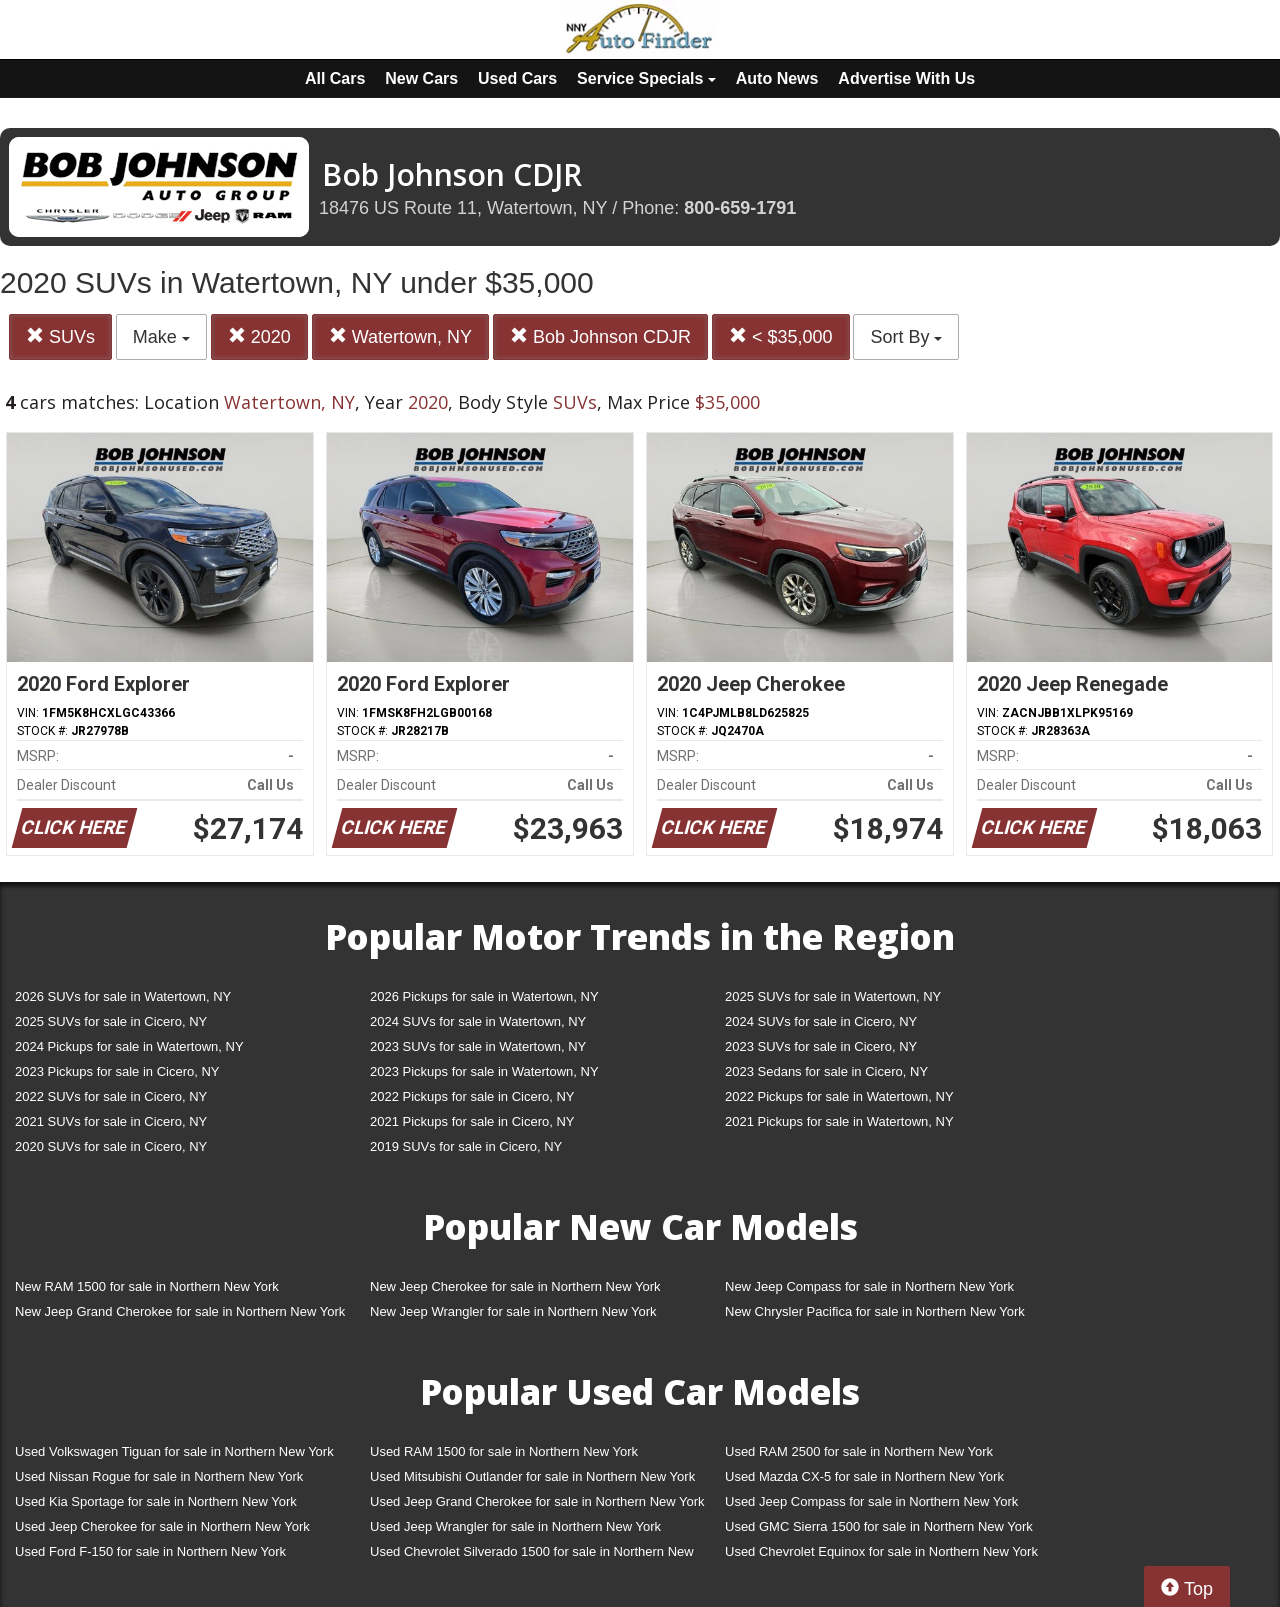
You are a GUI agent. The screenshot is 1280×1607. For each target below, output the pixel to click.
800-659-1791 (740, 208)
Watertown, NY (400, 336)
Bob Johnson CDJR (600, 336)
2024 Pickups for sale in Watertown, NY (129, 1046)
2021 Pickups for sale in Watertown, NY (839, 1121)
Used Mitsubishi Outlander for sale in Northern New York (532, 1476)
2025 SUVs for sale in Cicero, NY (111, 1021)
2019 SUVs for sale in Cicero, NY (466, 1146)
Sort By (906, 337)
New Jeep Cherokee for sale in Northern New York (515, 1286)
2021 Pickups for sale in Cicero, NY (472, 1121)
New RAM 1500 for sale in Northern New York (147, 1286)
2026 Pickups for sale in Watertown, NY (484, 996)
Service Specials (646, 78)
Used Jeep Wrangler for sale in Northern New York (515, 1526)
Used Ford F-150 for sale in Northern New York (150, 1551)
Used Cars (517, 78)
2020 (259, 336)
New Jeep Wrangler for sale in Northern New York (513, 1311)
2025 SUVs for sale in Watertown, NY (833, 996)
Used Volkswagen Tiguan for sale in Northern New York (174, 1451)
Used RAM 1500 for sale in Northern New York (504, 1451)
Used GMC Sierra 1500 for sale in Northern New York (879, 1526)
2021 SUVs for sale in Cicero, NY (111, 1121)
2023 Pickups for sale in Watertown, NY (484, 1071)
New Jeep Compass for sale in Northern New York (869, 1286)
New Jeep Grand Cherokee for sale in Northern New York (180, 1311)
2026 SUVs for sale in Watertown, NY (123, 996)
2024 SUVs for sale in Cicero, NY (821, 1021)
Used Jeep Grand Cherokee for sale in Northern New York (537, 1501)
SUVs (60, 336)
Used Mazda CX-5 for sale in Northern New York (864, 1476)
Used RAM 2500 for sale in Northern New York (859, 1451)
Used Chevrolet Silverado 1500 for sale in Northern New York (532, 1555)
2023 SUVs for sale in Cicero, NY (821, 1046)
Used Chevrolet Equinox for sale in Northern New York (881, 1551)
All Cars (335, 78)
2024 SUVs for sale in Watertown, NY (478, 1021)
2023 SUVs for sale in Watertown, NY (478, 1046)
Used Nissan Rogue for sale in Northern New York (159, 1476)
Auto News (777, 78)
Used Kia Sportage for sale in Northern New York (156, 1501)
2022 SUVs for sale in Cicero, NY (111, 1096)
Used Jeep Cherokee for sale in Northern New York (162, 1526)
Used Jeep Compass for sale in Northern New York (871, 1501)
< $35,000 (781, 336)
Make (161, 337)
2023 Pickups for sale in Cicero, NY (117, 1071)
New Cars (421, 78)
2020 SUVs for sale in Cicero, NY (111, 1146)
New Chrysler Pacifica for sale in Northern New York (875, 1311)
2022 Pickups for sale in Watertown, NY (839, 1096)
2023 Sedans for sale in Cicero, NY (826, 1071)
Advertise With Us (906, 78)
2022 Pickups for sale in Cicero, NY (472, 1096)
